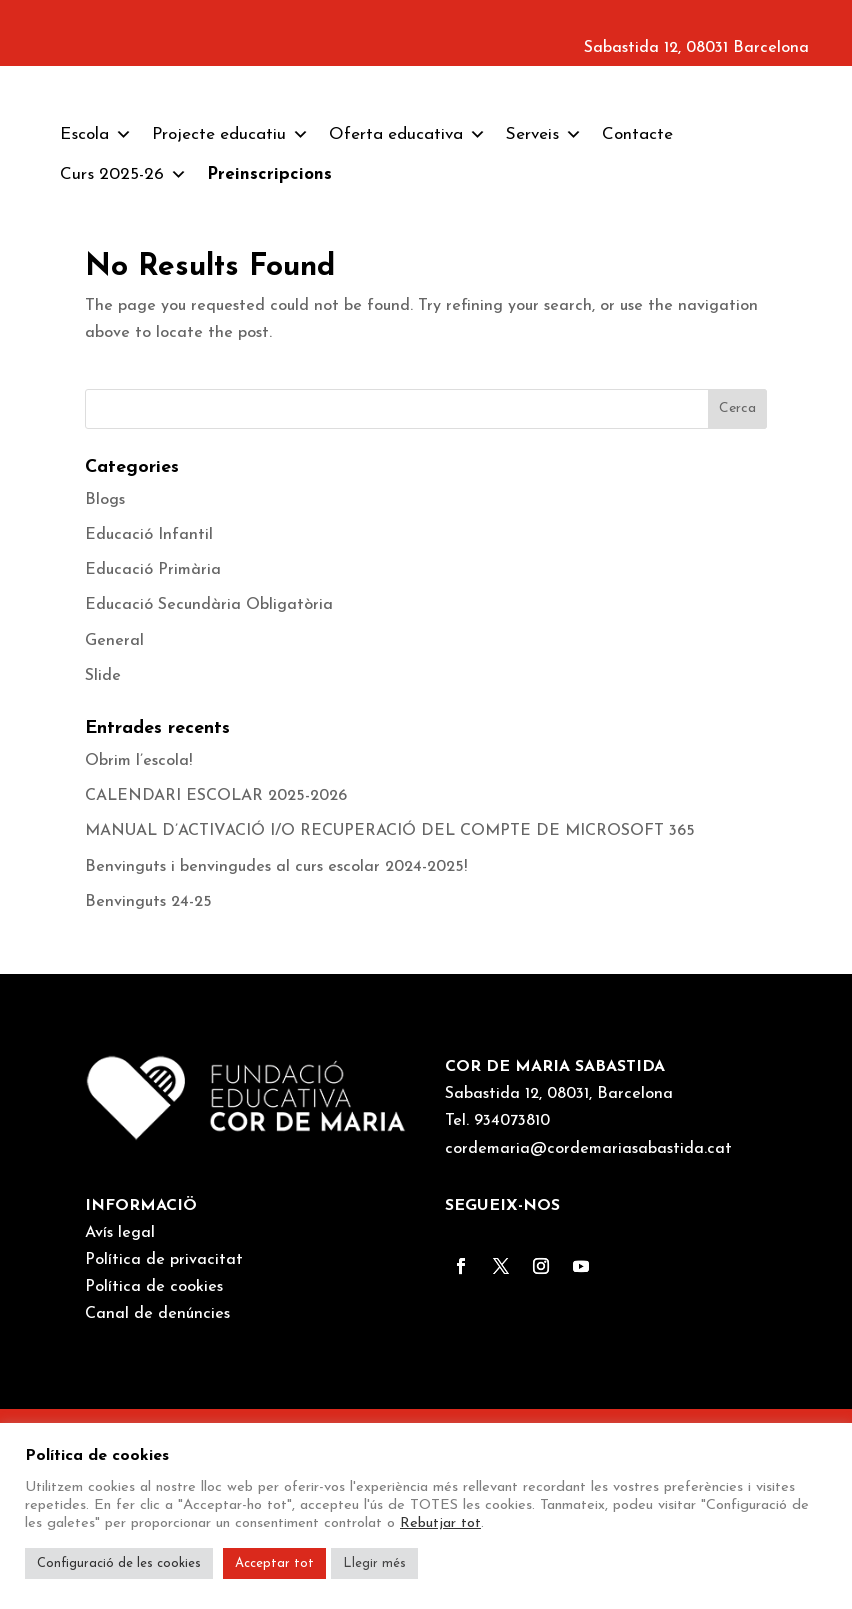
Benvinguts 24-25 (148, 1102)
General (114, 841)
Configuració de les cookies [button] (119, 1563)
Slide (103, 876)
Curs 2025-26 (123, 375)
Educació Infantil (149, 735)
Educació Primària (153, 770)
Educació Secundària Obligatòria (209, 806)
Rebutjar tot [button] (440, 1523)
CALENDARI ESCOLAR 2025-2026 (216, 996)
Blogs (105, 700)
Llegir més (374, 1563)
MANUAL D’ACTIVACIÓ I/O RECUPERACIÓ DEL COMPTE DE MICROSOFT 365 (390, 1032)
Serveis (544, 335)
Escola (96, 335)
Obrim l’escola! (138, 961)
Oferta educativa (407, 335)
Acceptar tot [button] (274, 1563)
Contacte (637, 334)
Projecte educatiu (230, 335)
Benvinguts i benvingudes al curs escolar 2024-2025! (276, 1067)
